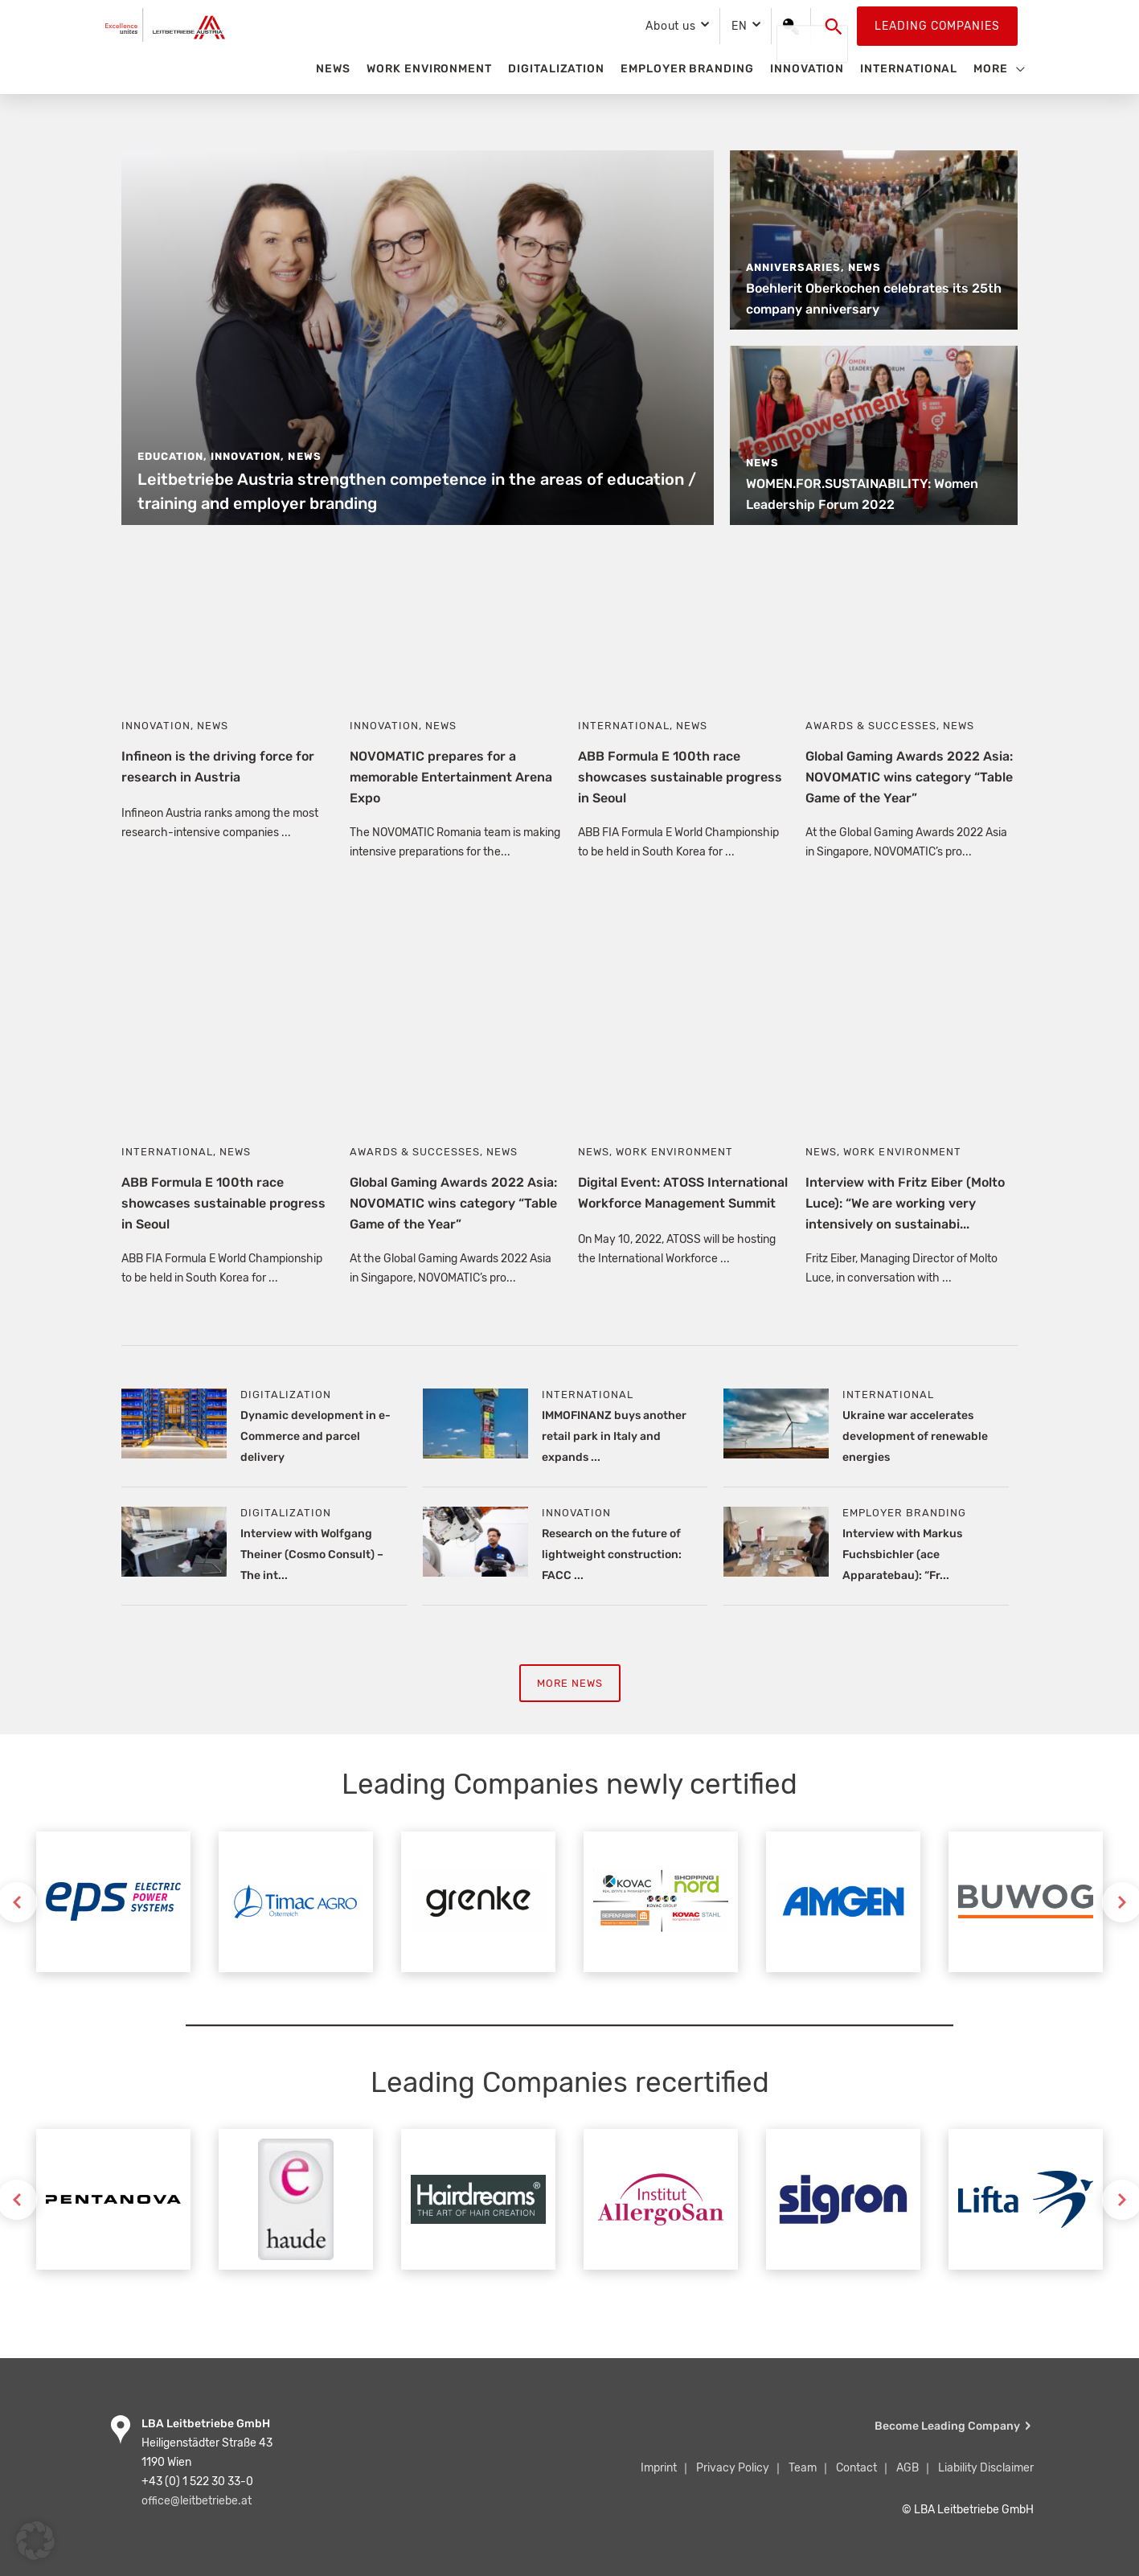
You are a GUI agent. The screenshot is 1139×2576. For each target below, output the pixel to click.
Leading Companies (937, 26)
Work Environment (429, 69)
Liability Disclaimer (986, 2468)
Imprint (659, 2468)
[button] (834, 26)
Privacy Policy (732, 2468)
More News (569, 1684)
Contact (856, 2468)
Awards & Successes (870, 726)
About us (670, 26)
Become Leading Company (947, 2426)
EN (739, 26)
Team (803, 2468)
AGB (907, 2468)
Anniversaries (793, 267)
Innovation (807, 69)
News (333, 69)
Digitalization (556, 69)
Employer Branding (687, 69)
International (908, 69)
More (990, 69)
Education (170, 456)
